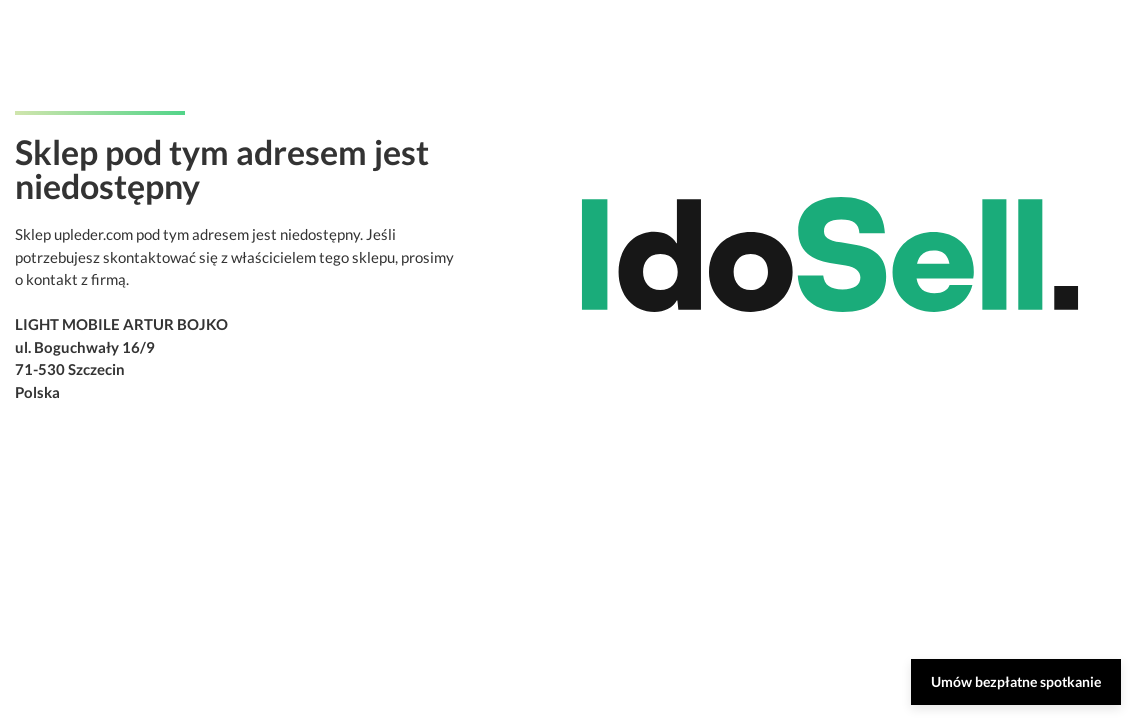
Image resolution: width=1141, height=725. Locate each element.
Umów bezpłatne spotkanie (1016, 681)
